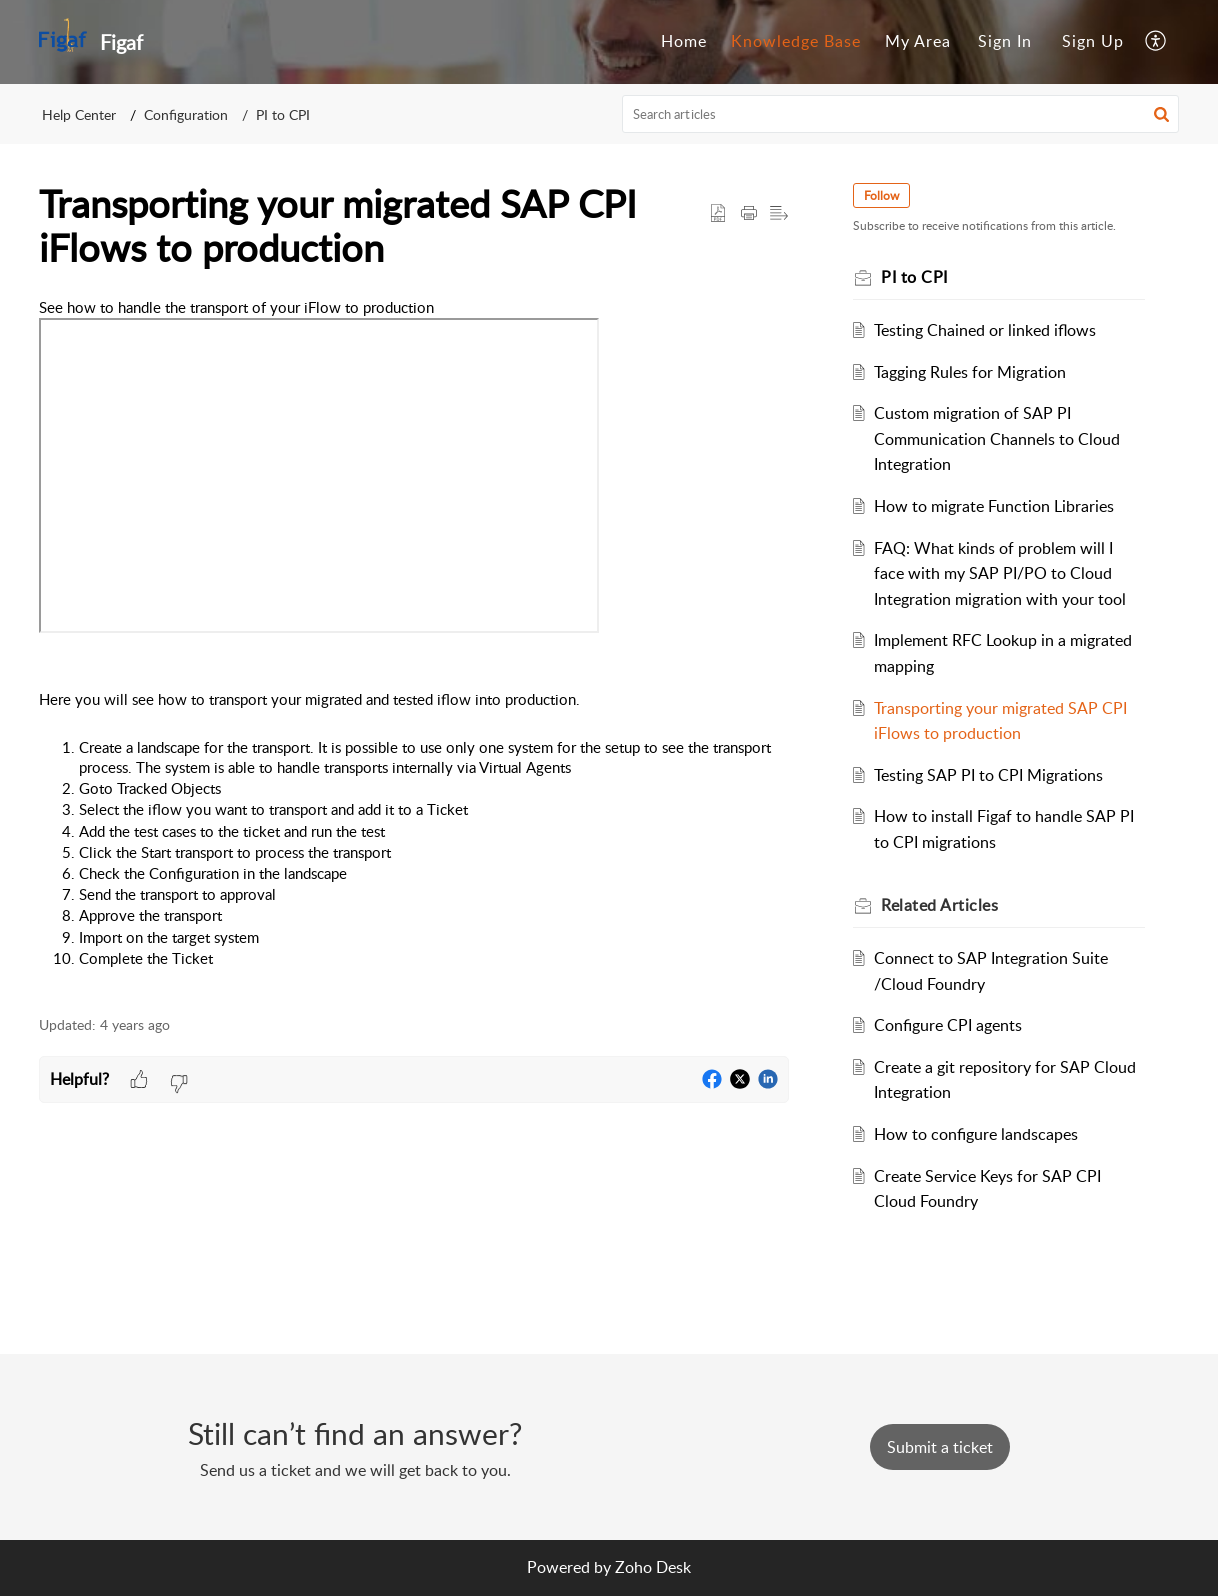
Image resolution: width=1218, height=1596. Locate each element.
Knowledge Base (796, 41)
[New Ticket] (940, 1447)
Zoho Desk (653, 1567)
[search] (901, 114)
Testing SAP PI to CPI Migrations (988, 775)
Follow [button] (881, 195)
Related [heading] (939, 905)
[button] (1156, 42)
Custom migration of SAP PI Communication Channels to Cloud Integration (997, 438)
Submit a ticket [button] (940, 1447)
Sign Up (1093, 41)
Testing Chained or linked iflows (985, 330)
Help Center (79, 114)
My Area (918, 41)
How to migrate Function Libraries (994, 506)
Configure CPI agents (948, 1025)
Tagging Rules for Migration (970, 372)
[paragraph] (414, 645)
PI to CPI (283, 114)
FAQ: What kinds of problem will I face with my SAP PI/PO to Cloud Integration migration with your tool (1000, 573)
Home (684, 41)
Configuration (186, 114)
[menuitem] (684, 42)
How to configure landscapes (976, 1134)
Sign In (1005, 41)
